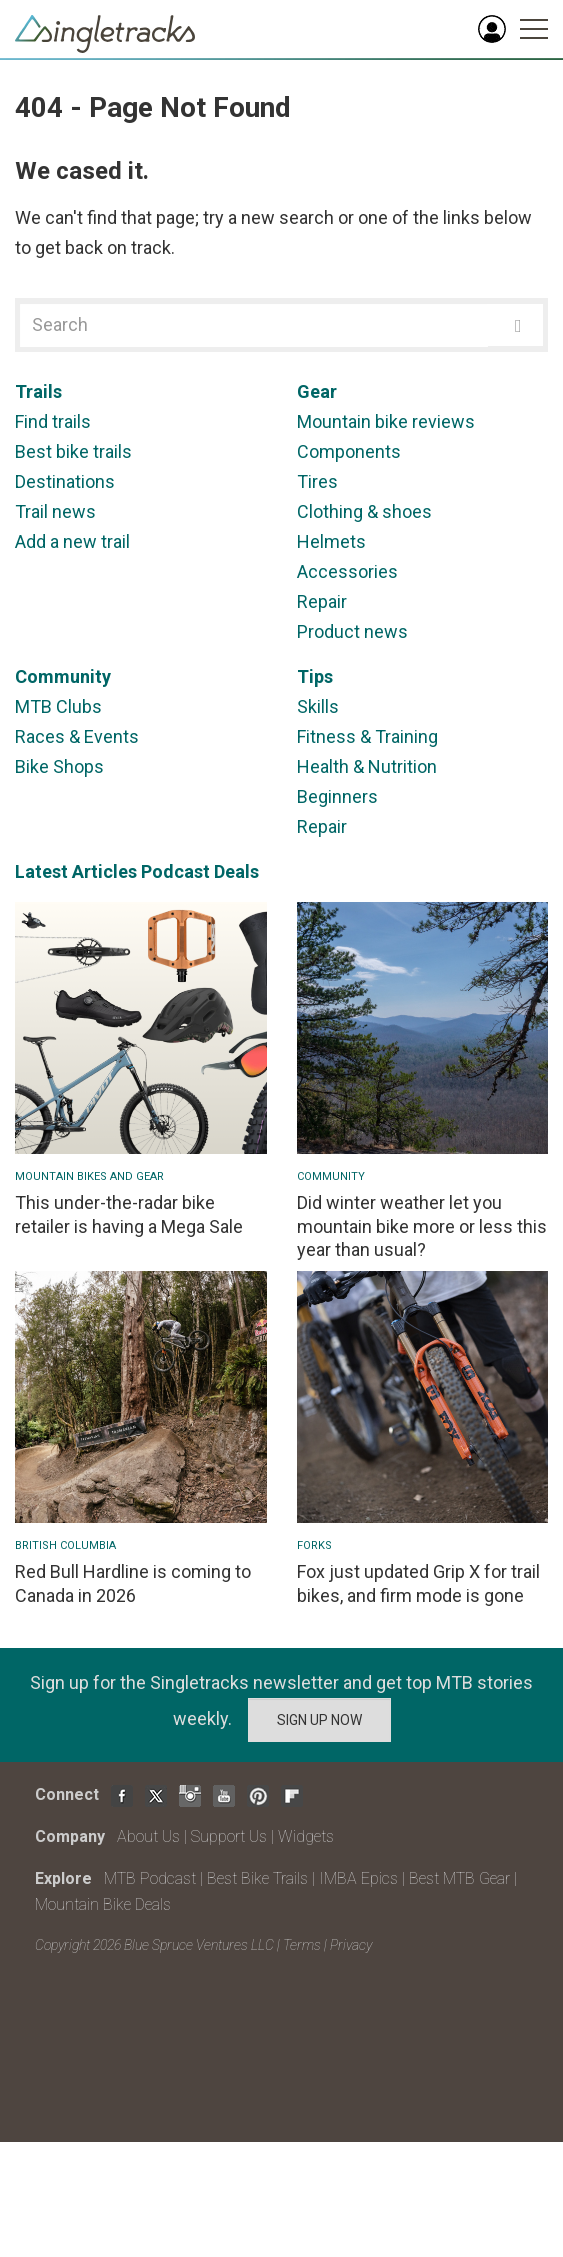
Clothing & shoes (364, 511)
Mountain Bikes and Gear (89, 1176)
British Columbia (65, 1545)
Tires (317, 481)
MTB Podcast (150, 1878)
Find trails (53, 421)
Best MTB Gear (459, 1878)
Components (349, 451)
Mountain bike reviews (386, 421)
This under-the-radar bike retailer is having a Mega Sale (129, 1214)
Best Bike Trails (257, 1878)
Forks (314, 1545)
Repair (322, 601)
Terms (302, 1945)
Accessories (347, 571)
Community (63, 676)
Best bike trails (73, 451)
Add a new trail (72, 541)
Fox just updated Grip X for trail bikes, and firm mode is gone (418, 1583)
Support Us (229, 1836)
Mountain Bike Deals (103, 1904)
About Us (148, 1836)
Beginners (337, 796)
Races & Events (77, 736)
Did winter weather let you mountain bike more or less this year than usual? (422, 1226)
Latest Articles (76, 871)
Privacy (351, 1945)
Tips (315, 676)
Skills (318, 706)
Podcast (175, 871)
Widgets (306, 1836)
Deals (236, 871)
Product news (352, 631)
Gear (317, 391)
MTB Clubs (58, 706)
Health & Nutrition (367, 766)
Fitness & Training (367, 736)
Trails (38, 391)
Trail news (55, 511)
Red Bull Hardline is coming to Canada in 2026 (133, 1583)
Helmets (331, 541)
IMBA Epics (358, 1878)
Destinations (65, 481)
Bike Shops (59, 766)
